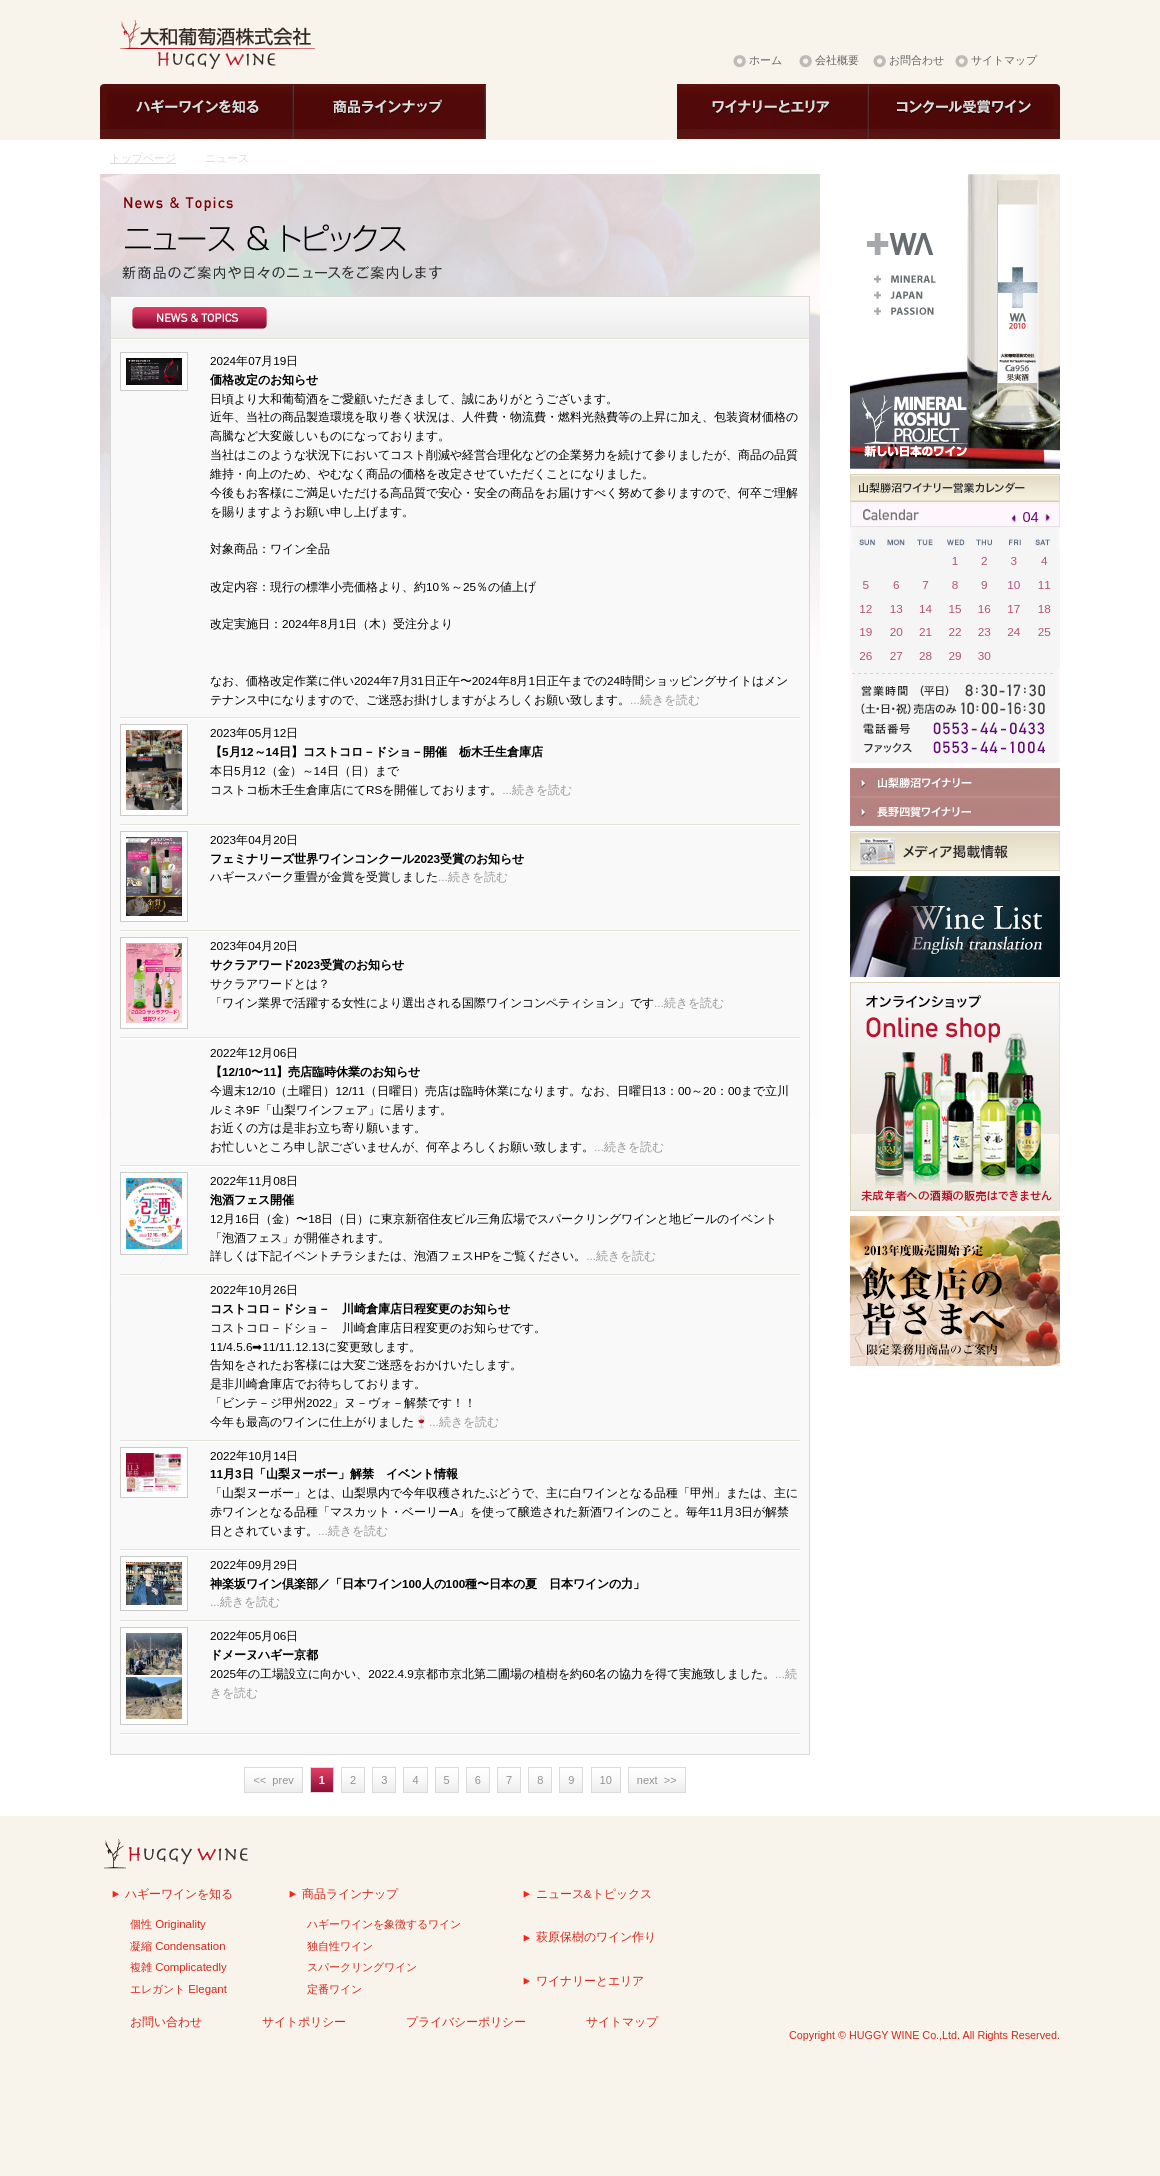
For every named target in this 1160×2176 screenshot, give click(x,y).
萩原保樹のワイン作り (596, 1936)
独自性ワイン (340, 1946)
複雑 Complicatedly (178, 1967)
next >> (657, 1780)
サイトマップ (1004, 60)
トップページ (143, 158)
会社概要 (837, 60)
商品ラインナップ (350, 1893)
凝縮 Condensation (177, 1946)
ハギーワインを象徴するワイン (384, 1924)
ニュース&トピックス (594, 1893)
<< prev (273, 1780)
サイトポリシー (304, 2021)
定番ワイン (334, 1989)
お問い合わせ (166, 2021)
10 (606, 1780)
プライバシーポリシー (466, 2021)
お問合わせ (916, 60)
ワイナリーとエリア (590, 1980)
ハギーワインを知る (179, 1893)
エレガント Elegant (178, 1989)
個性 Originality (168, 1924)
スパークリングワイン (362, 1967)
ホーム (765, 60)
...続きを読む (665, 699)
